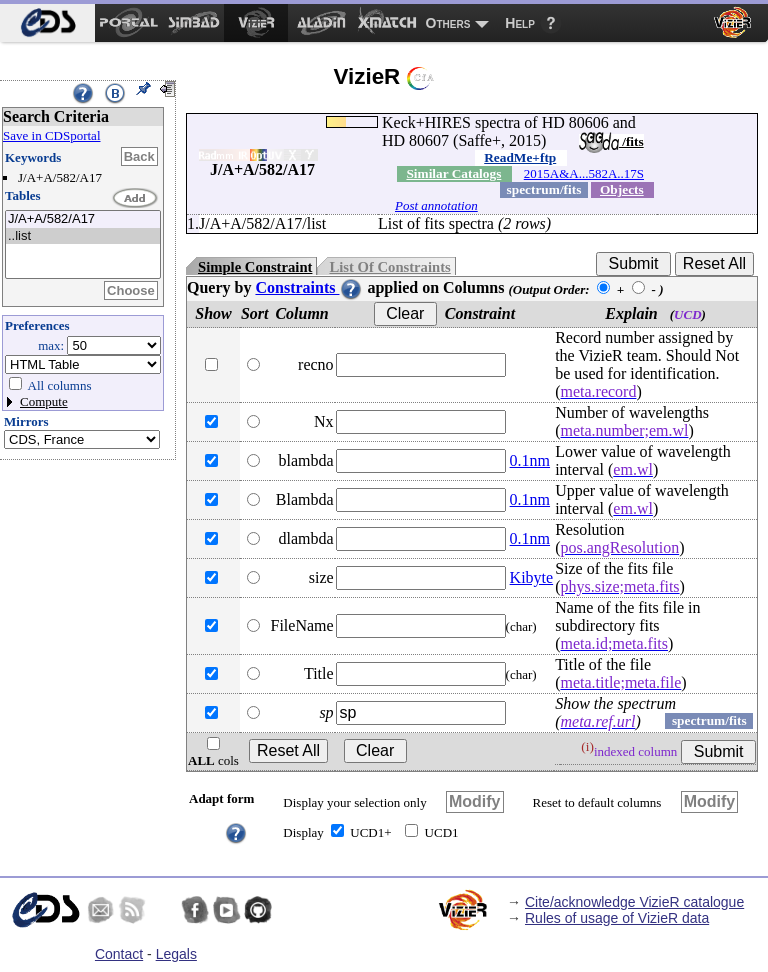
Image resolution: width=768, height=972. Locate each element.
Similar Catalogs (453, 173)
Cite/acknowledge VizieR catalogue (634, 902)
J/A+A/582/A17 (83, 219)
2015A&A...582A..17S (584, 173)
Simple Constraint (255, 267)
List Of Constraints (389, 267)
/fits (611, 141)
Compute (44, 401)
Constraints (309, 287)
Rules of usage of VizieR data (617, 918)
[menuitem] (47, 23)
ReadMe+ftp (520, 157)
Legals (176, 954)
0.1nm (530, 460)
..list (83, 236)
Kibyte (532, 577)
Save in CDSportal (52, 135)
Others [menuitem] (448, 23)
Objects (622, 189)
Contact (119, 954)
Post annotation (436, 205)
